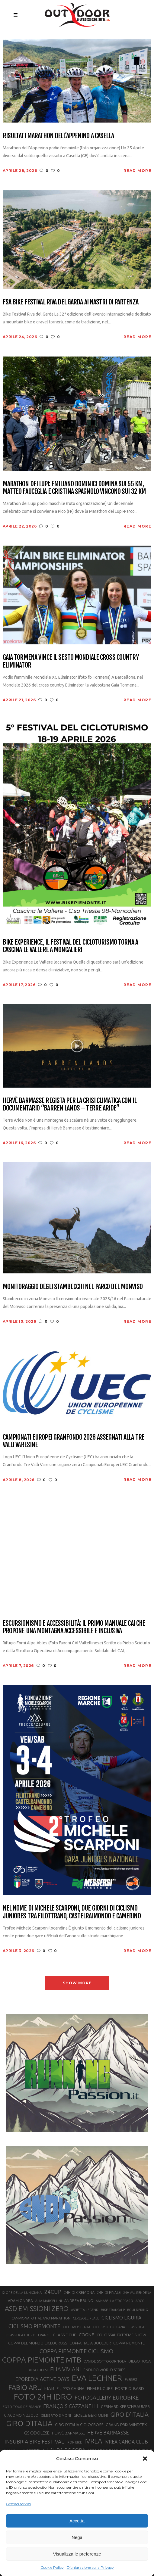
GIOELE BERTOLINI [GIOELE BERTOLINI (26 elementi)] (90, 2415)
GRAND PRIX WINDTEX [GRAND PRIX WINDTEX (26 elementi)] (126, 2424)
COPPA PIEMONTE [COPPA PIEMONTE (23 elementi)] (129, 2343)
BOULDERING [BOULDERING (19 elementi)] (137, 2310)
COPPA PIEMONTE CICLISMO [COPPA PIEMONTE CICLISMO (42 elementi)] (76, 2351)
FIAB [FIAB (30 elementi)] (49, 2388)
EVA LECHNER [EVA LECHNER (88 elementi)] (97, 2378)
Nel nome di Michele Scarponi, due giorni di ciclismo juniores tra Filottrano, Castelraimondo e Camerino (72, 1912)
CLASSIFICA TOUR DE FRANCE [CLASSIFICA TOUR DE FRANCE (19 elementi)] (28, 2335)
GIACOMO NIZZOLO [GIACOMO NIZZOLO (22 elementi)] (21, 2415)
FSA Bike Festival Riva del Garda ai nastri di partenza (70, 302)
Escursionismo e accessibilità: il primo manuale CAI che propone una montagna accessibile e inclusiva (74, 1627)
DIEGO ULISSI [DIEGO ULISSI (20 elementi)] (37, 2370)
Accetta (77, 2520)
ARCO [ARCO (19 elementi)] (140, 2301)
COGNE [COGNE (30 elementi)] (86, 2334)
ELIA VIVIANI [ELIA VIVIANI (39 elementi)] (65, 2369)
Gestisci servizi (18, 2504)
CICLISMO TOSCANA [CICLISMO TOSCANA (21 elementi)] (109, 2327)
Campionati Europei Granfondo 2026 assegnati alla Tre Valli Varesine (73, 1441)
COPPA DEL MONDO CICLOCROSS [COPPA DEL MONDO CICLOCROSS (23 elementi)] (37, 2343)
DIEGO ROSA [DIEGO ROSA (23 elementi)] (139, 2361)
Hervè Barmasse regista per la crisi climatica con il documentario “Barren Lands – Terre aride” (69, 1104)
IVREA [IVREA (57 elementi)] (93, 2441)
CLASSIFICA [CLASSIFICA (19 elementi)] (135, 2327)
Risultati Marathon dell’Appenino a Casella (58, 135)
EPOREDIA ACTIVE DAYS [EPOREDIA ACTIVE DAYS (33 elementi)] (42, 2379)
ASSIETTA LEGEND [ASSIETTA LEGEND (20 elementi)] (84, 2310)
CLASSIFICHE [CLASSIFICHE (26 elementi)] (64, 2334)
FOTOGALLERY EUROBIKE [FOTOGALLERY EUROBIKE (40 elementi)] (107, 2397)
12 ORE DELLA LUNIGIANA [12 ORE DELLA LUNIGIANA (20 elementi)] (21, 2292)
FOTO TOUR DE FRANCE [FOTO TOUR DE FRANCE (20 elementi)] (22, 2407)
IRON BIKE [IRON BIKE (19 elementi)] (74, 2442)
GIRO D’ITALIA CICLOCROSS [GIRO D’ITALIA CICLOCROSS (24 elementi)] (79, 2424)
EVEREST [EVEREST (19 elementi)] (130, 2379)
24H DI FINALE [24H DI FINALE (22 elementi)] (109, 2292)
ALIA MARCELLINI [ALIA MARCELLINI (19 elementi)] (48, 2301)
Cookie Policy (52, 2567)
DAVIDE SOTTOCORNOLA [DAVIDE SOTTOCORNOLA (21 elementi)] (105, 2361)
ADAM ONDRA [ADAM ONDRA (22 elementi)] (20, 2301)
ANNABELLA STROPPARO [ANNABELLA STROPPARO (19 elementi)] (114, 2301)
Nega (77, 2537)
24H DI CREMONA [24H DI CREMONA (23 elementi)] (79, 2292)
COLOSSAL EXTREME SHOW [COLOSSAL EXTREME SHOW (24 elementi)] (121, 2335)
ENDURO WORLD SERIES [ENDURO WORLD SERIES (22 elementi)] (104, 2370)
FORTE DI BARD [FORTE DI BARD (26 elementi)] (129, 2388)
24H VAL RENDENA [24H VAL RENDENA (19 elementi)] (137, 2292)
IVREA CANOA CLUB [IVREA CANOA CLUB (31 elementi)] (126, 2441)
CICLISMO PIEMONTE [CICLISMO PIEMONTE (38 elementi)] (34, 2326)
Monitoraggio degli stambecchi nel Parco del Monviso (73, 1286)
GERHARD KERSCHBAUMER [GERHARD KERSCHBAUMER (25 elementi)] (125, 2406)
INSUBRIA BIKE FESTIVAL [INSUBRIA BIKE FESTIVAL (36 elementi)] (34, 2441)
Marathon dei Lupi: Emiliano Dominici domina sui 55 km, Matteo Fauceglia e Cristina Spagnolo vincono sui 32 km (74, 487)
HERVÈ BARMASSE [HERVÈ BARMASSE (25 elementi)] (68, 2433)
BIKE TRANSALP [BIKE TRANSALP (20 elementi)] (113, 2310)
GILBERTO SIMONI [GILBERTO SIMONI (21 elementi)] (56, 2415)
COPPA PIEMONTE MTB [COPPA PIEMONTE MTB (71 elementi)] (41, 2360)
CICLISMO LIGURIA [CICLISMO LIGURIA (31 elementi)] (121, 2317)
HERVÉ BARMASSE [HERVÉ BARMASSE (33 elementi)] (108, 2432)
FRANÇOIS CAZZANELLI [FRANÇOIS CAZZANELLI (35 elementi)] (70, 2406)
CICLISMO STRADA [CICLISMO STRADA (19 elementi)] (76, 2327)
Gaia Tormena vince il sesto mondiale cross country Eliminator (71, 661)
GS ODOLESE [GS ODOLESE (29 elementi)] (37, 2432)
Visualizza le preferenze (77, 2553)
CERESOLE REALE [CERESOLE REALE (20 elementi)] (86, 2318)
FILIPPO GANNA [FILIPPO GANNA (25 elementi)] (70, 2388)
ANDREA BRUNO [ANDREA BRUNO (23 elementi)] (78, 2300)
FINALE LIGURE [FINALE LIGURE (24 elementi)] (100, 2388)
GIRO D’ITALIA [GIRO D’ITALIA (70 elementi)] (29, 2423)
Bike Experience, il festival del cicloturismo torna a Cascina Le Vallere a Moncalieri (70, 946)
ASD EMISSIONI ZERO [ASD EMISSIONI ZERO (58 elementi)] (37, 2308)
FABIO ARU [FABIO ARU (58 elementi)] (25, 2387)
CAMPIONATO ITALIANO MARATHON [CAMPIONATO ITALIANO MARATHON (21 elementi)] (40, 2318)
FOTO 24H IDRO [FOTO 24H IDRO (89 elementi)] (43, 2396)
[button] (145, 2459)
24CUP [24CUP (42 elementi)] (52, 2291)
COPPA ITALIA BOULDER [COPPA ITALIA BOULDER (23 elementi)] (90, 2343)
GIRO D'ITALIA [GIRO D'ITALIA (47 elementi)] (129, 2414)
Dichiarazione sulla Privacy (90, 2567)
